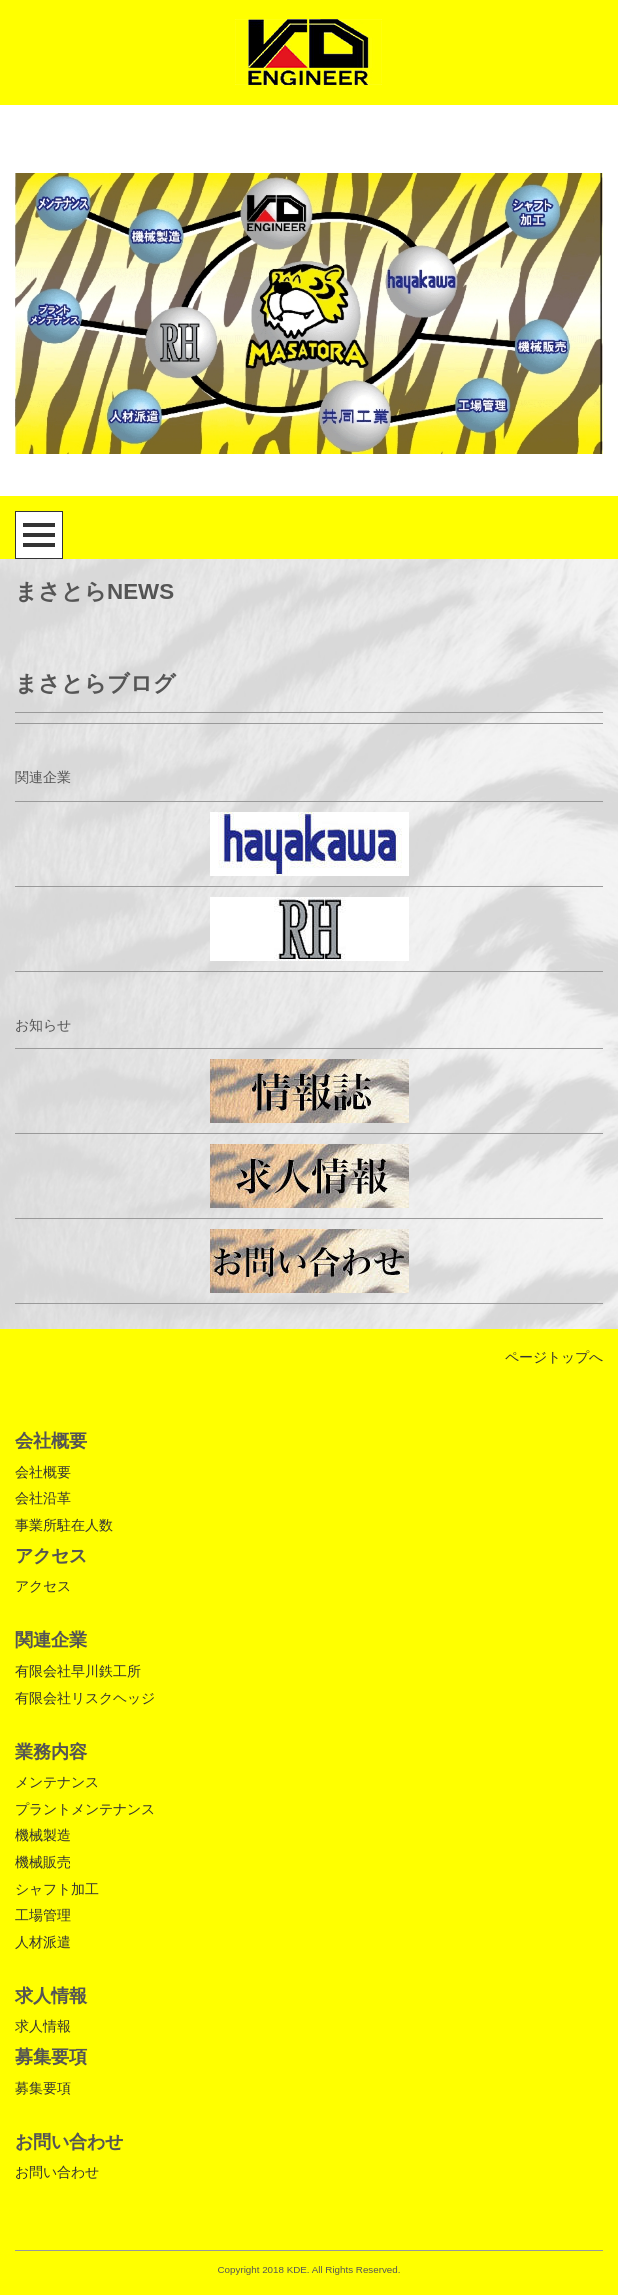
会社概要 (43, 1472)
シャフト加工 (57, 1889)
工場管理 (43, 1915)
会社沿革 (43, 1498)
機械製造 (43, 1835)
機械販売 (43, 1862)
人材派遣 (43, 1942)
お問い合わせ (57, 2172)
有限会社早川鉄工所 (78, 1671)
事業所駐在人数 (64, 1525)
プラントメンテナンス (85, 1809)
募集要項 (43, 2088)
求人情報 (43, 2026)
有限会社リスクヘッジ (85, 1698)
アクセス (43, 1586)
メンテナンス (57, 1782)
